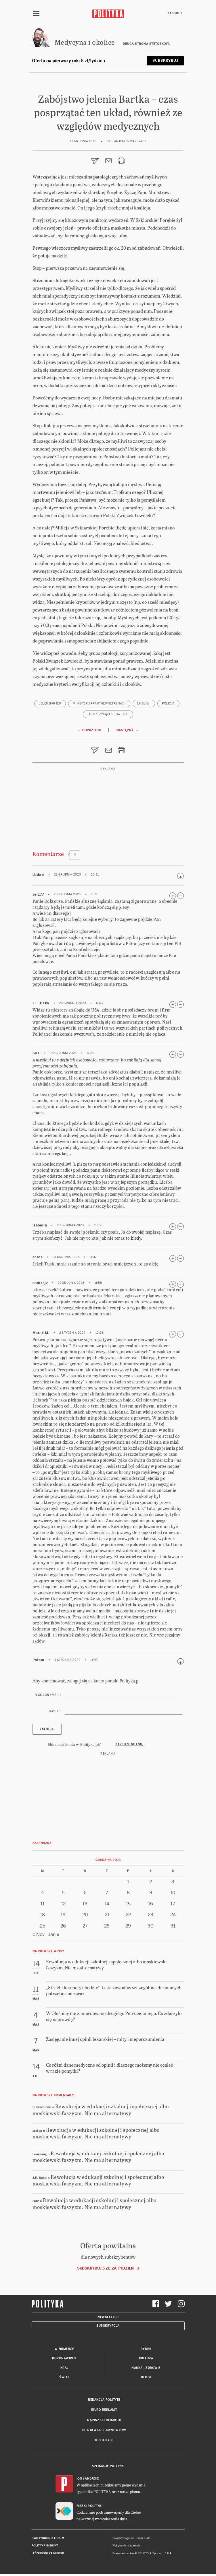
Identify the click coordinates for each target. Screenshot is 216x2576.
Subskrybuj (165, 60)
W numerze (64, 2349)
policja (168, 703)
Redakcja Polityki (104, 2400)
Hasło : (55, 1711)
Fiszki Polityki (90, 2506)
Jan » (53, 1934)
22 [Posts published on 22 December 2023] (128, 1915)
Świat (64, 2377)
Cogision (129, 2538)
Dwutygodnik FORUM (48, 2538)
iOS (79, 2478)
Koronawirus (64, 2358)
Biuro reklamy (104, 2410)
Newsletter (108, 2317)
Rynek (146, 2349)
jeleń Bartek (50, 703)
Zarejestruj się (129, 1744)
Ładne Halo (143, 2538)
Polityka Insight (45, 2545)
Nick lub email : (48, 1695)
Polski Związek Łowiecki (108, 714)
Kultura (146, 2358)
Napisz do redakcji (104, 2420)
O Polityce (104, 2440)
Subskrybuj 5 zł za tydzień (105, 2268)
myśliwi (144, 703)
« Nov (39, 1934)
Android (92, 2478)
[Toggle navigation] (36, 13)
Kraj (64, 2368)
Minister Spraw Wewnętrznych (99, 703)
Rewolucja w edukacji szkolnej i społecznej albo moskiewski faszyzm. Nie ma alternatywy (101, 2109)
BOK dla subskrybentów (104, 2430)
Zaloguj (174, 13)
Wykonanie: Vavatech (126, 2545)
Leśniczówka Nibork (48, 2553)
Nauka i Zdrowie (145, 2368)
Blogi (146, 2377)
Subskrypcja (108, 2325)
